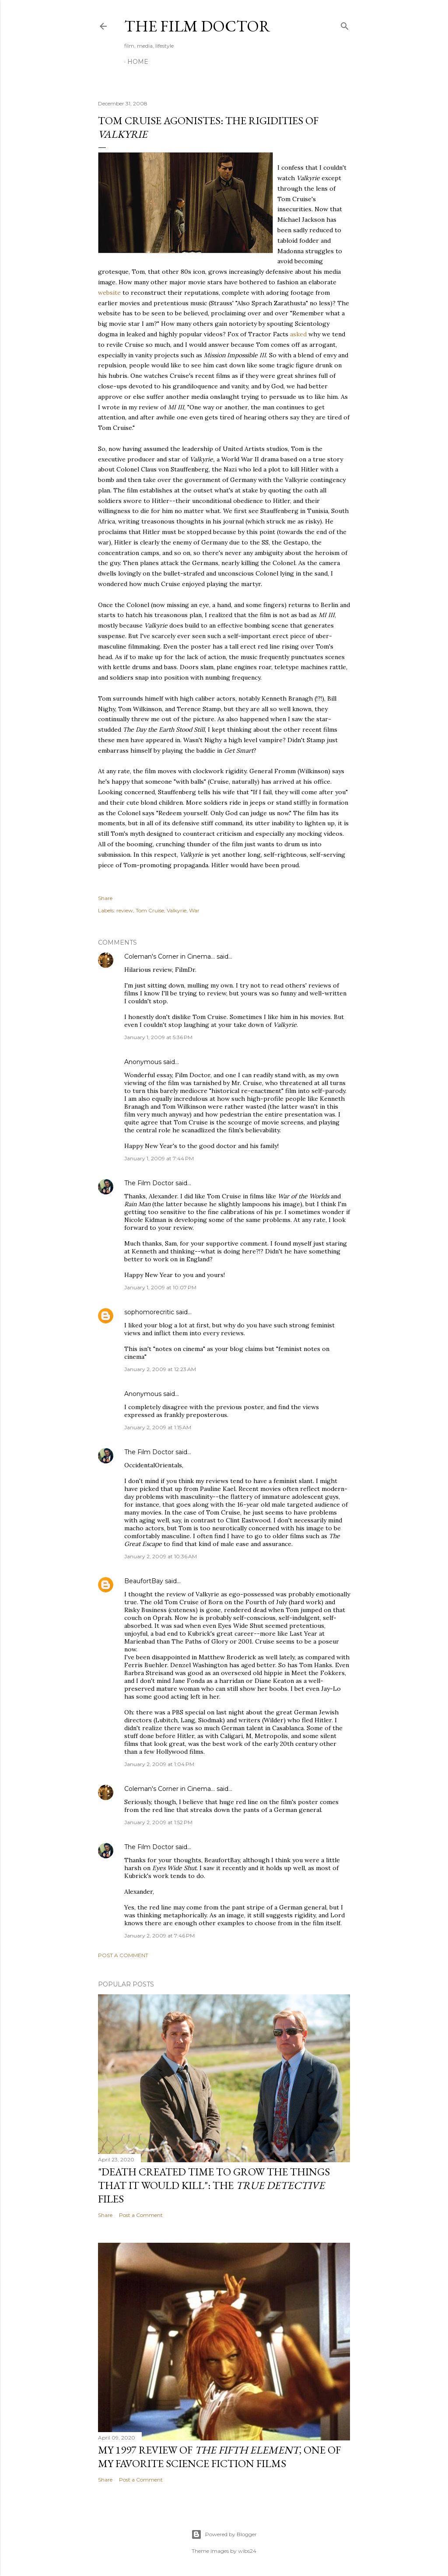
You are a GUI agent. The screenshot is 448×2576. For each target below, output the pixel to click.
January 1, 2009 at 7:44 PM (159, 1158)
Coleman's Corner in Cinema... (169, 956)
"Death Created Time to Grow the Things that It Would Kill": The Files (214, 2185)
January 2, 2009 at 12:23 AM (160, 1369)
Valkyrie (176, 910)
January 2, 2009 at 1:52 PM (158, 1822)
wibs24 (247, 2551)
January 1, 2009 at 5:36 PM (158, 1037)
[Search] (345, 24)
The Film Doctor (197, 26)
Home (137, 62)
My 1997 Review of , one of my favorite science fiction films (219, 2456)
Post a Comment (123, 1955)
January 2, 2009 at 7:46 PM (159, 1935)
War (194, 910)
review (124, 910)
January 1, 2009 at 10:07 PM (160, 1287)
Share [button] (105, 898)
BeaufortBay (143, 1581)
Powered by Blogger (224, 2534)
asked (298, 334)
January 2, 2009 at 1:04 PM (159, 1764)
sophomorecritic (149, 1312)
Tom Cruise (150, 910)
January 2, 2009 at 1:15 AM (157, 1427)
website (109, 293)
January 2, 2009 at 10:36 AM (160, 1556)
